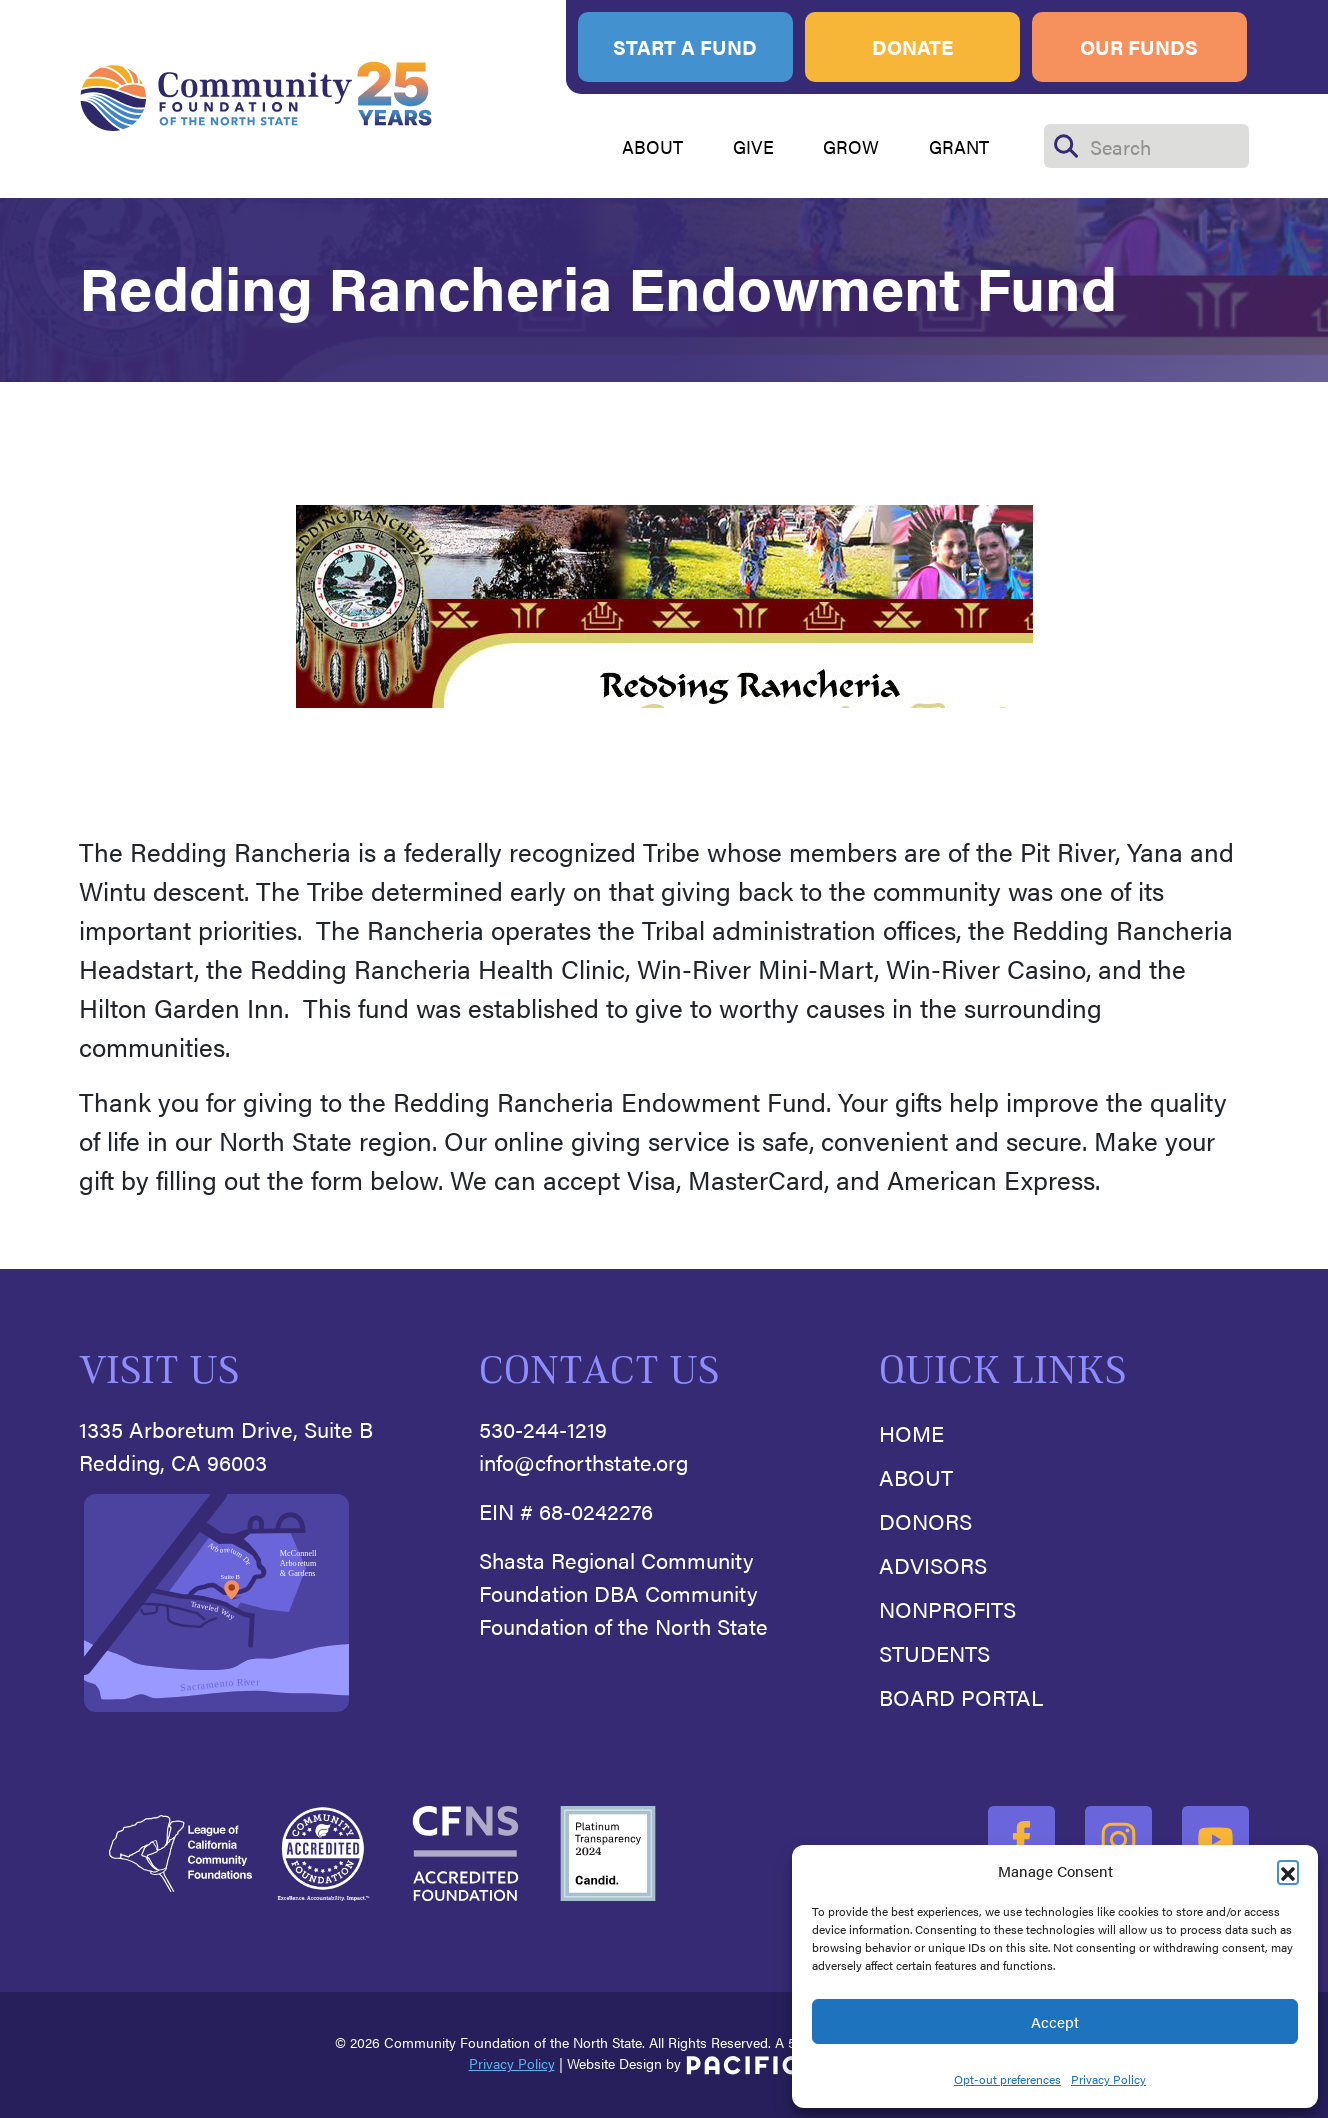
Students (934, 1652)
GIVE (753, 146)
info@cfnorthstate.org (583, 1461)
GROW (851, 146)
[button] (1288, 1871)
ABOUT (652, 146)
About (916, 1476)
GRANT (959, 146)
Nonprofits (947, 1608)
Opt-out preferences (1007, 2079)
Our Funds (1139, 46)
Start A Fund (685, 46)
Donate (912, 46)
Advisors (933, 1564)
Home (911, 1432)
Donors (925, 1520)
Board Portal (961, 1696)
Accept (1055, 2021)
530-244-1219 (543, 1428)
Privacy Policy (1108, 2079)
